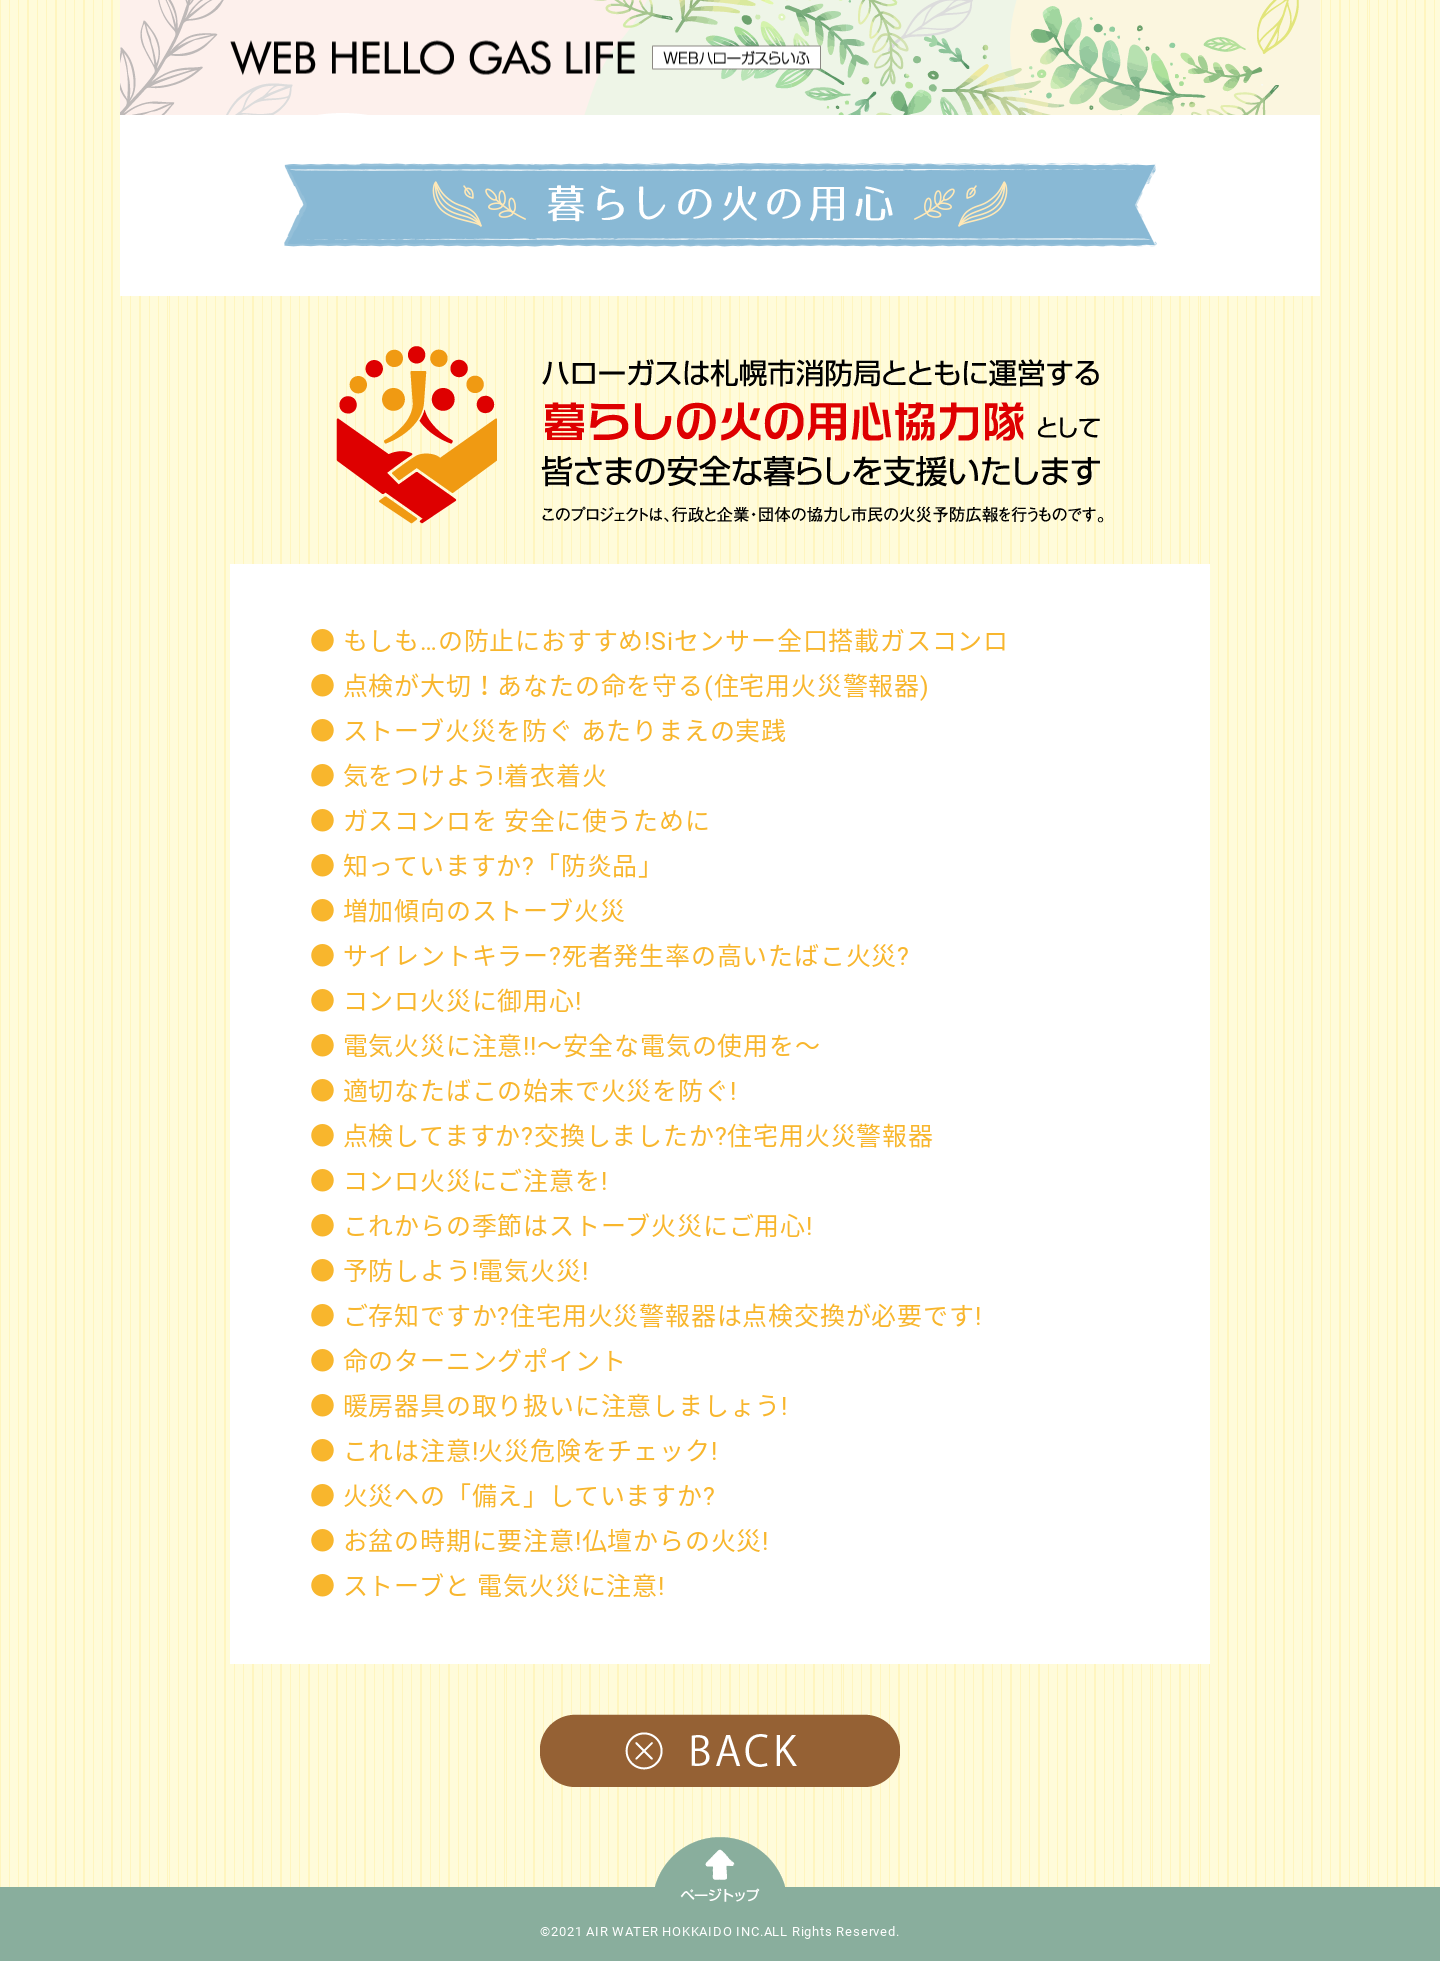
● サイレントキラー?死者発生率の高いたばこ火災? (610, 956)
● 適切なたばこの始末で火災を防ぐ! (523, 1091)
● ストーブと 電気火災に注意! (487, 1586)
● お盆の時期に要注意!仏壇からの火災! (539, 1541)
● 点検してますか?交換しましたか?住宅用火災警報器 (622, 1136)
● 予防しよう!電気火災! (449, 1271)
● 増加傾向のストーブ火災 (467, 911)
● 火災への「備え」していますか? (513, 1496)
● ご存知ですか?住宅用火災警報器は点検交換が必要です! (645, 1316)
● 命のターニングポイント (468, 1361)
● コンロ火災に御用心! (446, 1001)
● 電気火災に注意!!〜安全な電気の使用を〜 (565, 1046)
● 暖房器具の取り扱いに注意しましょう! (549, 1406)
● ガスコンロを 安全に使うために (510, 821)
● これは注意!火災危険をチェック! (513, 1451)
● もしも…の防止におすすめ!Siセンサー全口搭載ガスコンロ (659, 641)
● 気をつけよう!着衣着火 (458, 776)
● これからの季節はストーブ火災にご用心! (561, 1226)
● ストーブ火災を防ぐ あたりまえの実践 (548, 731)
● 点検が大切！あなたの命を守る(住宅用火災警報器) (620, 686)
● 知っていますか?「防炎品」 (487, 866)
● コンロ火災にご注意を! (458, 1181)
